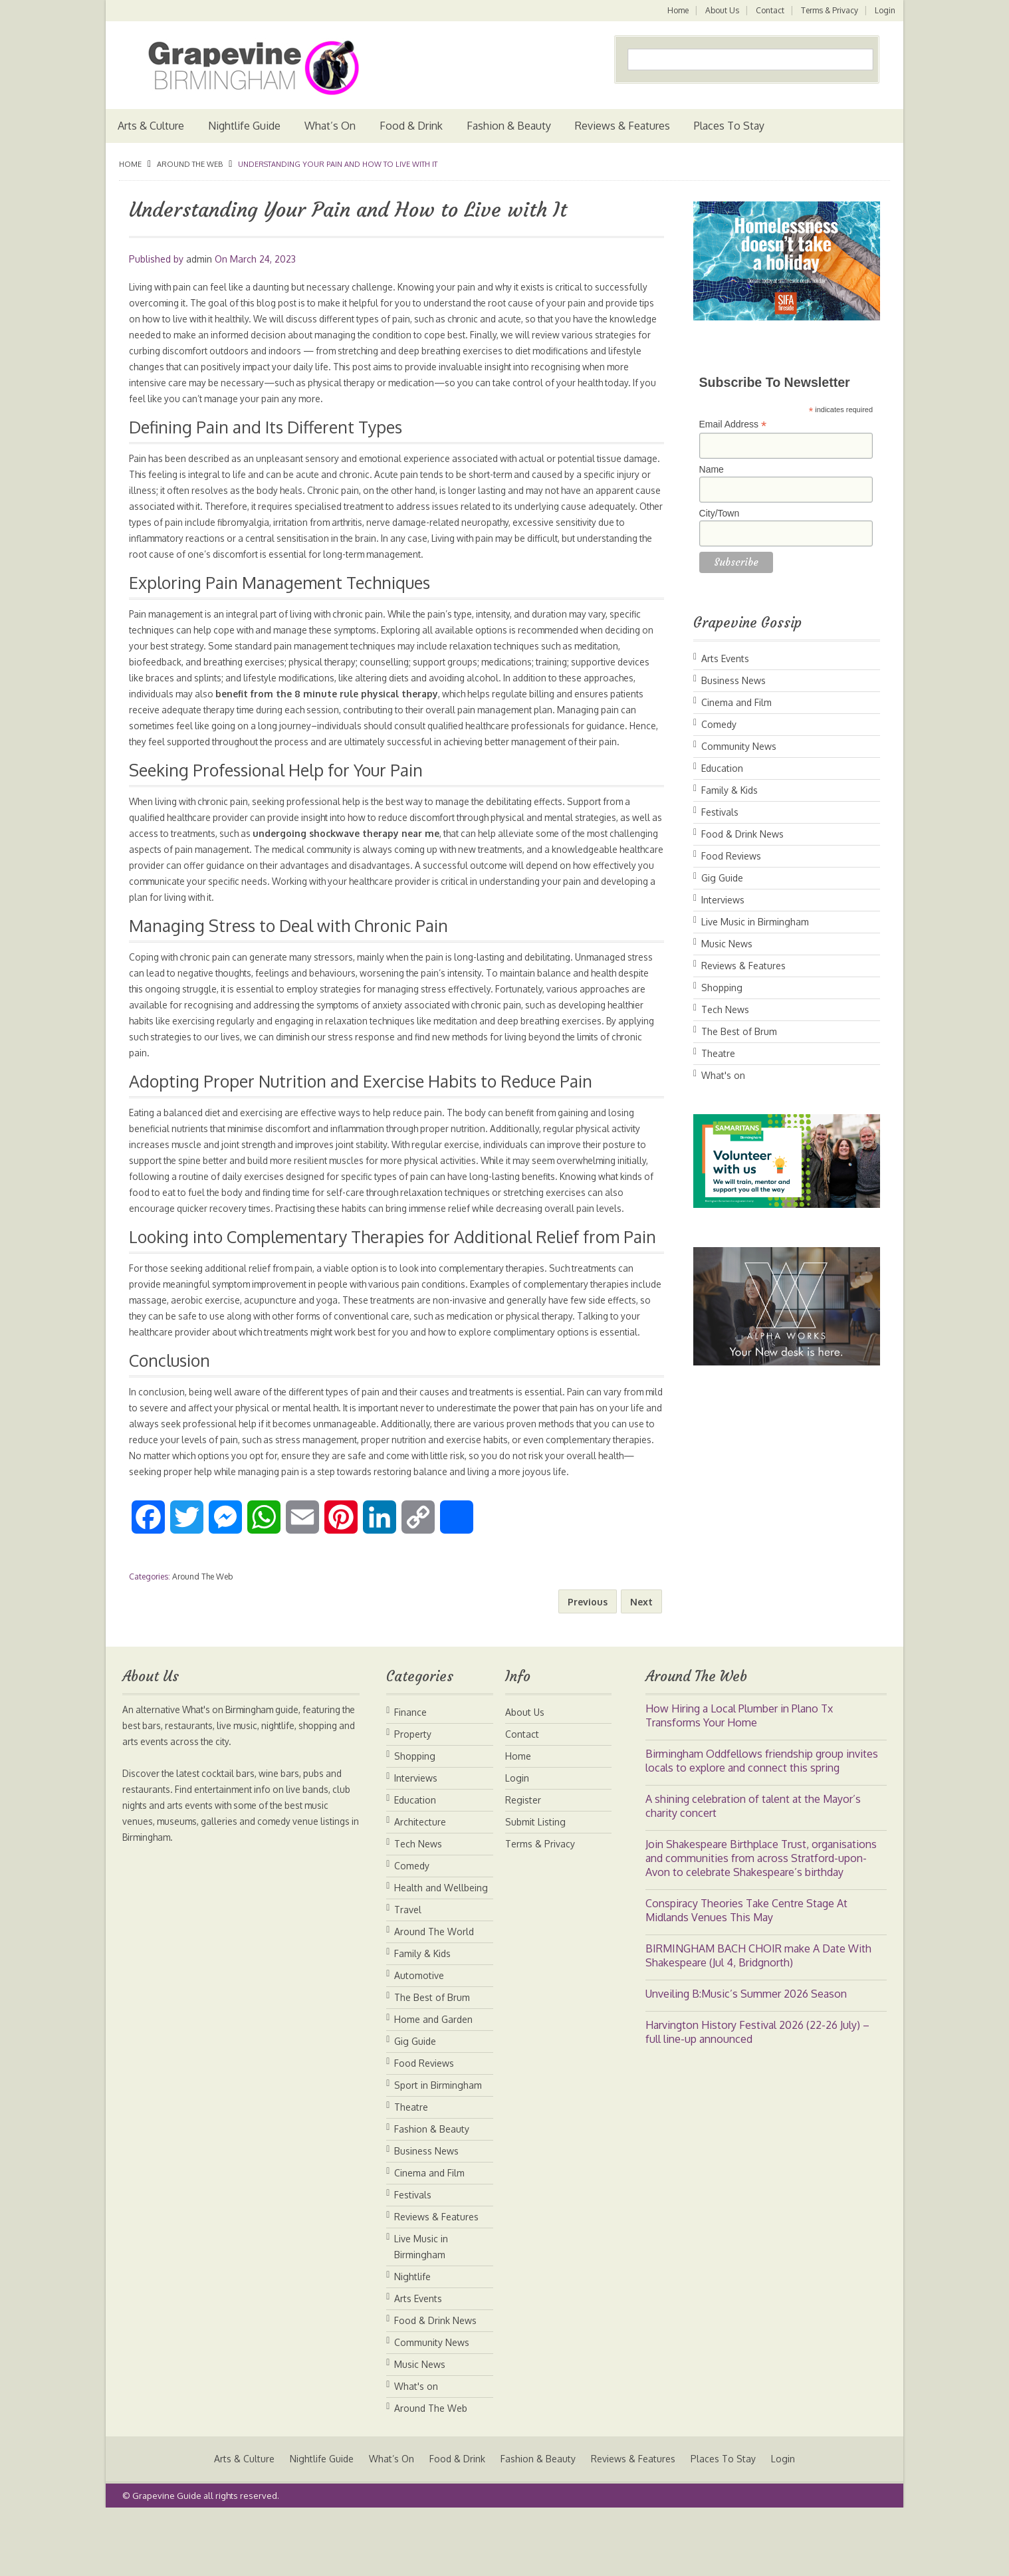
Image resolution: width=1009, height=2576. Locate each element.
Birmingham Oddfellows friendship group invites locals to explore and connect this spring (761, 1824)
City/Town (719, 513)
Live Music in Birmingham (755, 921)
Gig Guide (722, 877)
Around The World (434, 1995)
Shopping (721, 987)
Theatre (718, 1053)
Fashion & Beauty (509, 125)
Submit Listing (535, 1885)
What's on (723, 1075)
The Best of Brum (739, 1031)
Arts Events (725, 658)
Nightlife (412, 2340)
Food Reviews (731, 856)
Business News (733, 680)
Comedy (718, 724)
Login (885, 10)
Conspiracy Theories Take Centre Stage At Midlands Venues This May (746, 1974)
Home (675, 10)
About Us (720, 10)
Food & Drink (411, 125)
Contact (768, 10)
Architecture (420, 1885)
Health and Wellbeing (441, 1951)
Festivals (719, 812)
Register (523, 1863)
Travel (407, 1973)
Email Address (733, 424)
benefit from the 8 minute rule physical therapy (411, 693)
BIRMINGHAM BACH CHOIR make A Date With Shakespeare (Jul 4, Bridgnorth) (758, 2019)
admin (199, 259)
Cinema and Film (736, 702)
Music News (726, 943)
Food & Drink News (742, 834)
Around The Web (190, 164)
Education (722, 768)
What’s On (330, 125)
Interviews (722, 899)
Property (412, 1798)
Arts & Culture (151, 125)
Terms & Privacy (828, 10)
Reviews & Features (622, 125)
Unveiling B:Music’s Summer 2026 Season (746, 2057)
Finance (410, 1776)
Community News (738, 746)
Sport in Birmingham (438, 2149)
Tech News (725, 1009)
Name (711, 469)
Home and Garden (433, 2083)
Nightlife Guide (244, 125)
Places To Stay (729, 125)
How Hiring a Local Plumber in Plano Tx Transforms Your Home (739, 1779)
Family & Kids (729, 790)
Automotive (419, 2039)
